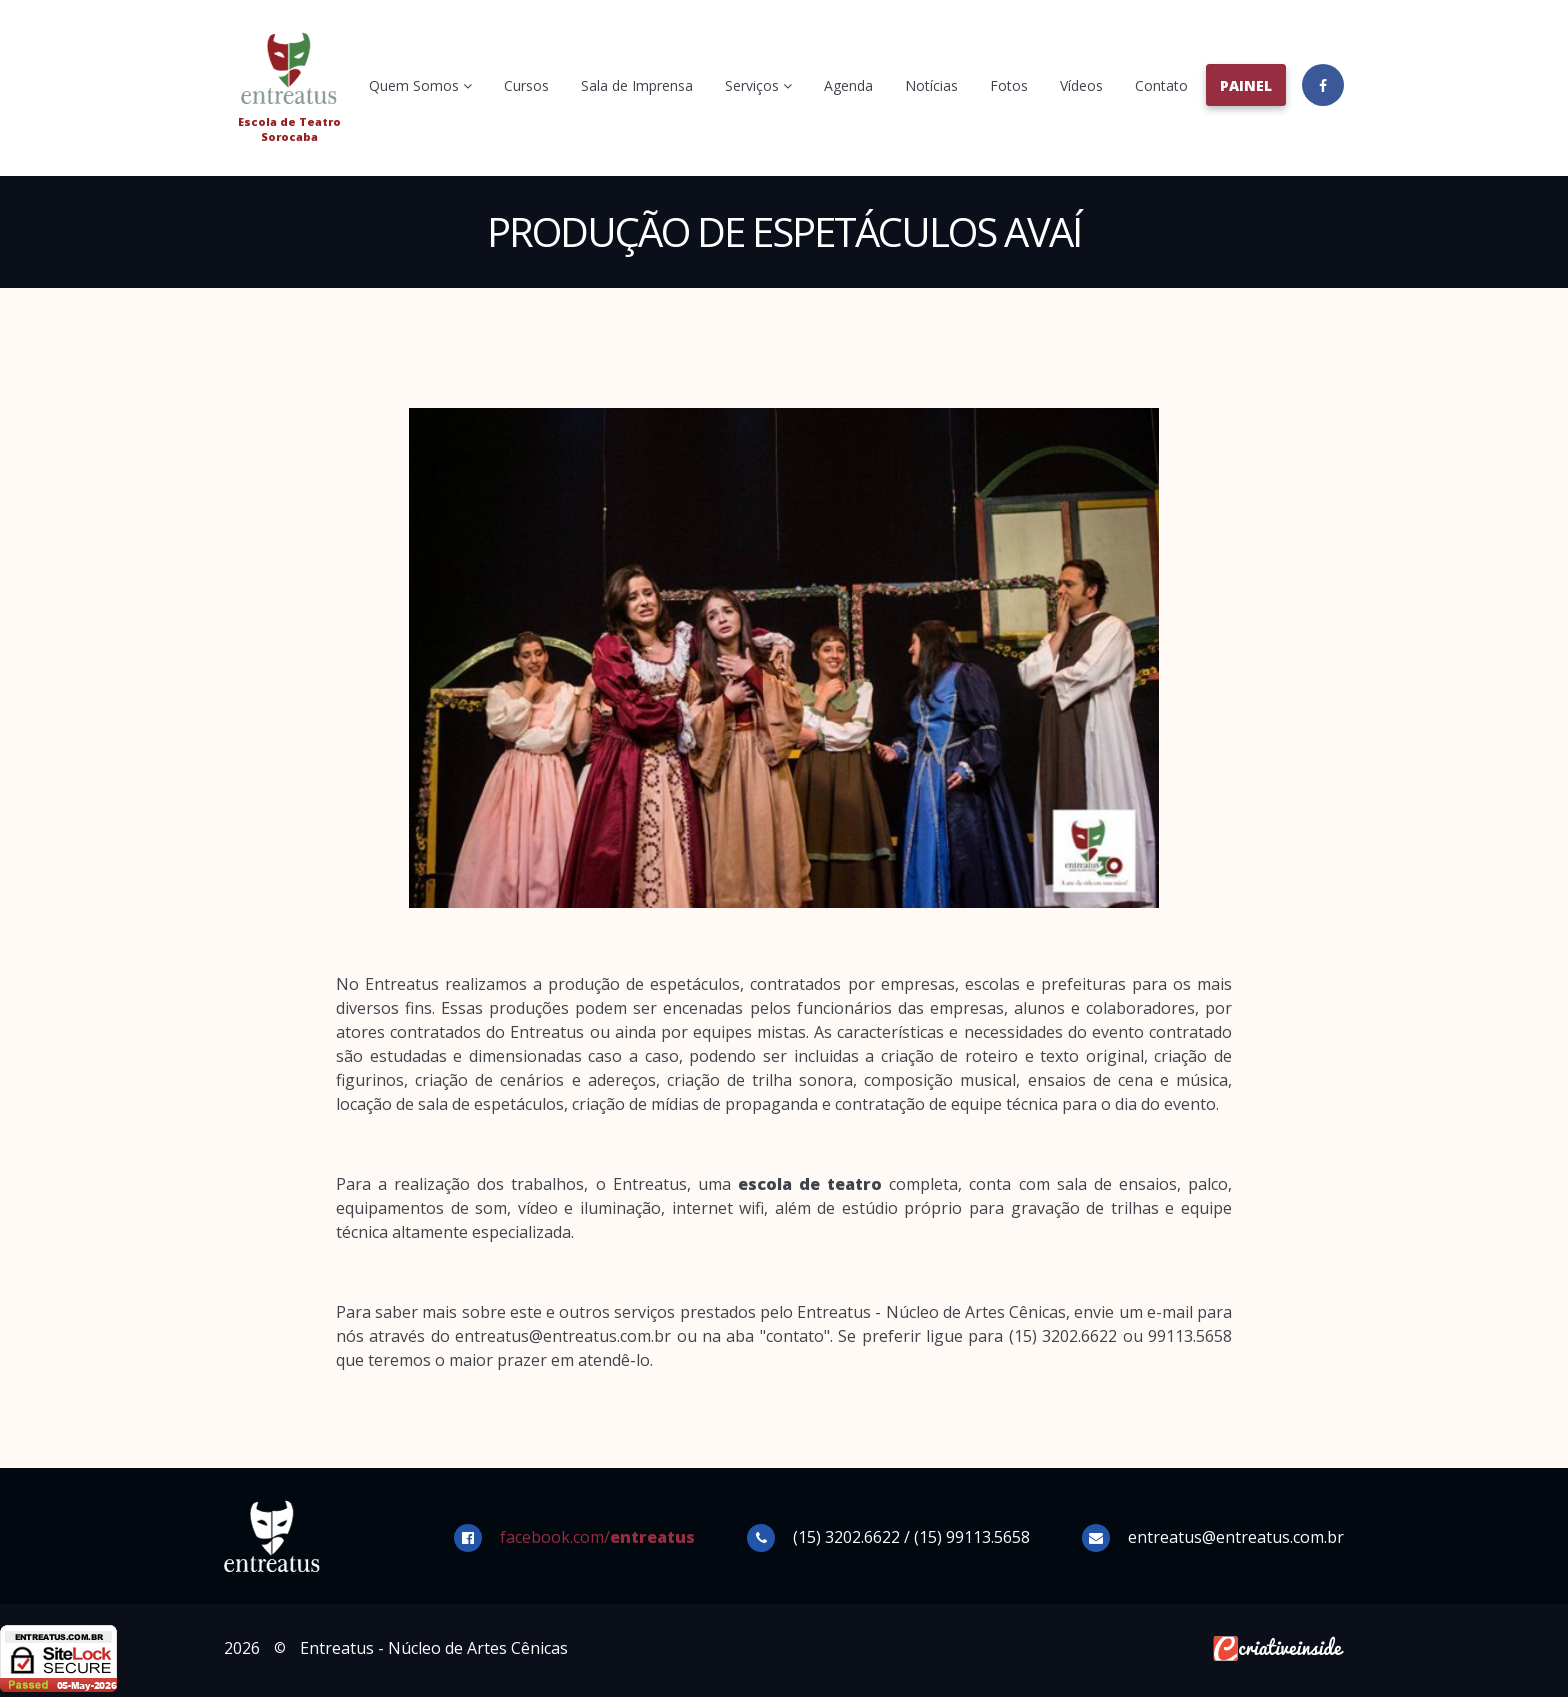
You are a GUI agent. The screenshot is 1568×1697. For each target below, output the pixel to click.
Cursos (526, 85)
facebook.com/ (597, 1537)
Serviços (758, 85)
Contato (1161, 85)
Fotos (1009, 85)
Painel (1246, 85)
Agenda (848, 85)
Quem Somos (420, 85)
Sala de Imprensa (637, 85)
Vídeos (1081, 85)
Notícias (931, 85)
